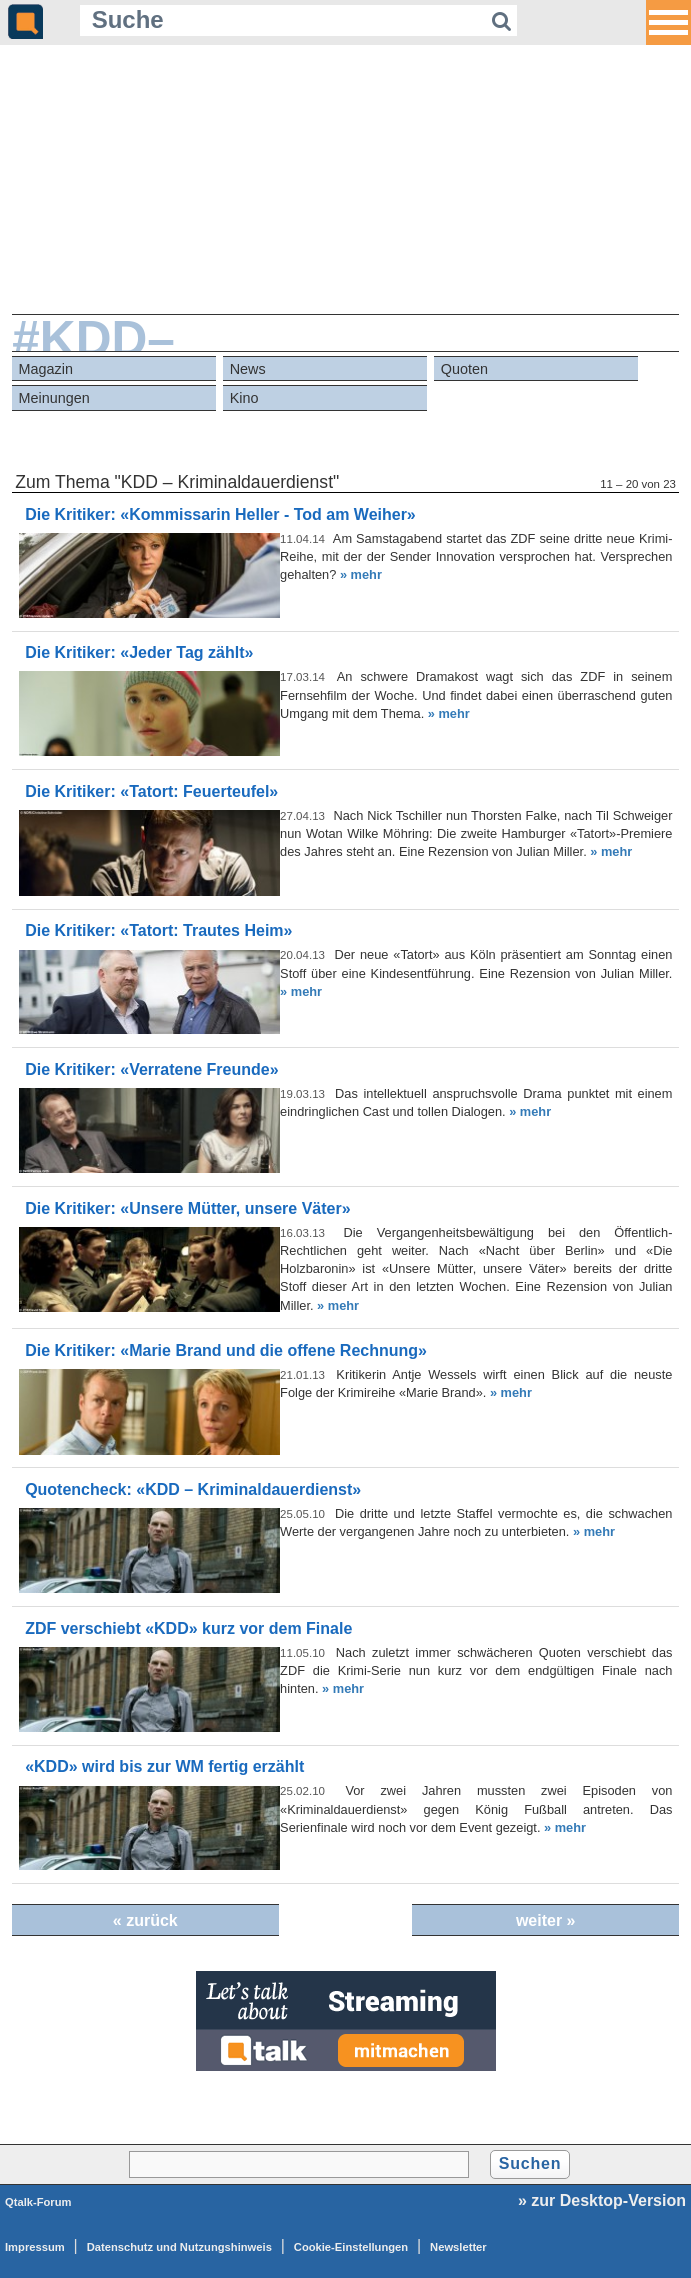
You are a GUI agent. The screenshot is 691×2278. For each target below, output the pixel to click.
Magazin (46, 369)
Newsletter (458, 2247)
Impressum (35, 2247)
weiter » (546, 1920)
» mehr (361, 574)
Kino (244, 398)
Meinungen (54, 398)
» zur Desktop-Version (602, 2200)
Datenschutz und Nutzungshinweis (179, 2247)
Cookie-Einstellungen (351, 2247)
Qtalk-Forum (38, 2202)
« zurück (145, 1920)
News (248, 369)
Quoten (464, 369)
